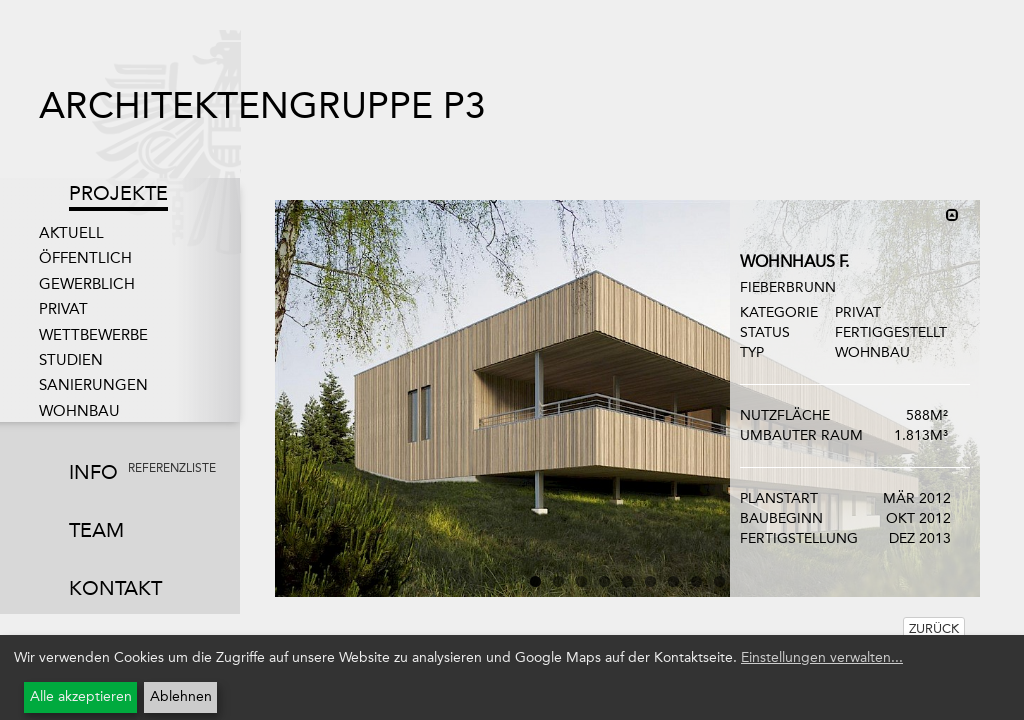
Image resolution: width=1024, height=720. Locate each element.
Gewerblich (87, 284)
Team (96, 530)
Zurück (934, 628)
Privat (63, 309)
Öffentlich (85, 258)
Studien (71, 360)
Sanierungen (93, 385)
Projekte (118, 193)
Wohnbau (79, 411)
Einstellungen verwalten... (822, 657)
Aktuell (71, 233)
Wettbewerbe (93, 335)
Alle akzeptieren (81, 696)
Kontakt (115, 588)
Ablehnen (181, 696)
